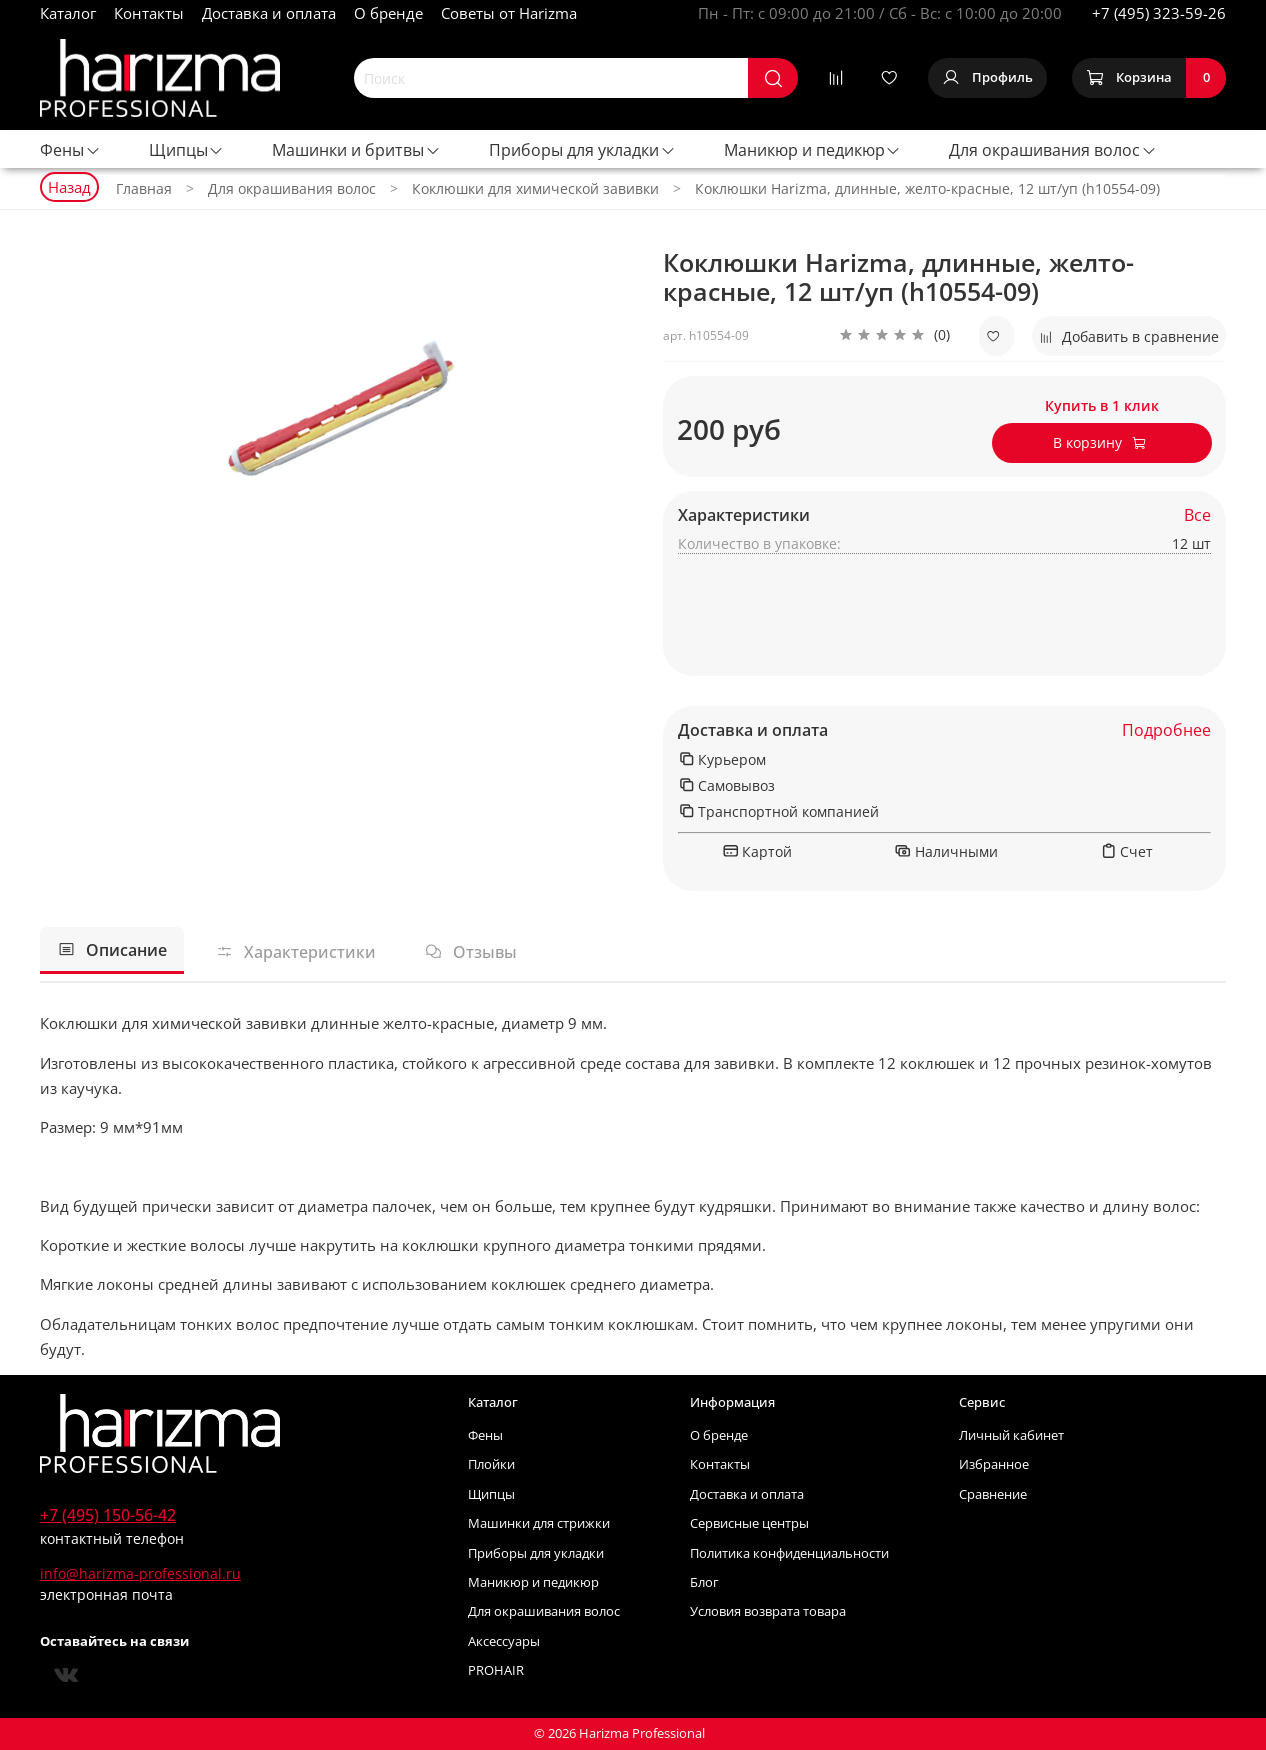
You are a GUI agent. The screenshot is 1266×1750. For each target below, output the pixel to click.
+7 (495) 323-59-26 (1159, 13)
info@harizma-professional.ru (140, 1573)
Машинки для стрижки (539, 1523)
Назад (69, 187)
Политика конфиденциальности (789, 1553)
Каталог (68, 13)
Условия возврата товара (768, 1611)
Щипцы (187, 150)
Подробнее (1166, 730)
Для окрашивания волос (1053, 150)
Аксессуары (504, 1641)
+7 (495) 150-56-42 (108, 1515)
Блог (704, 1582)
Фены (70, 150)
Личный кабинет (1011, 1435)
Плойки (491, 1464)
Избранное (994, 1464)
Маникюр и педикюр (813, 150)
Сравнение (993, 1494)
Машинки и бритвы (356, 150)
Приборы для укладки (582, 150)
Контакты (149, 13)
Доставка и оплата (269, 13)
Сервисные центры (749, 1523)
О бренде (388, 13)
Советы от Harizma (509, 13)
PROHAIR (496, 1670)
